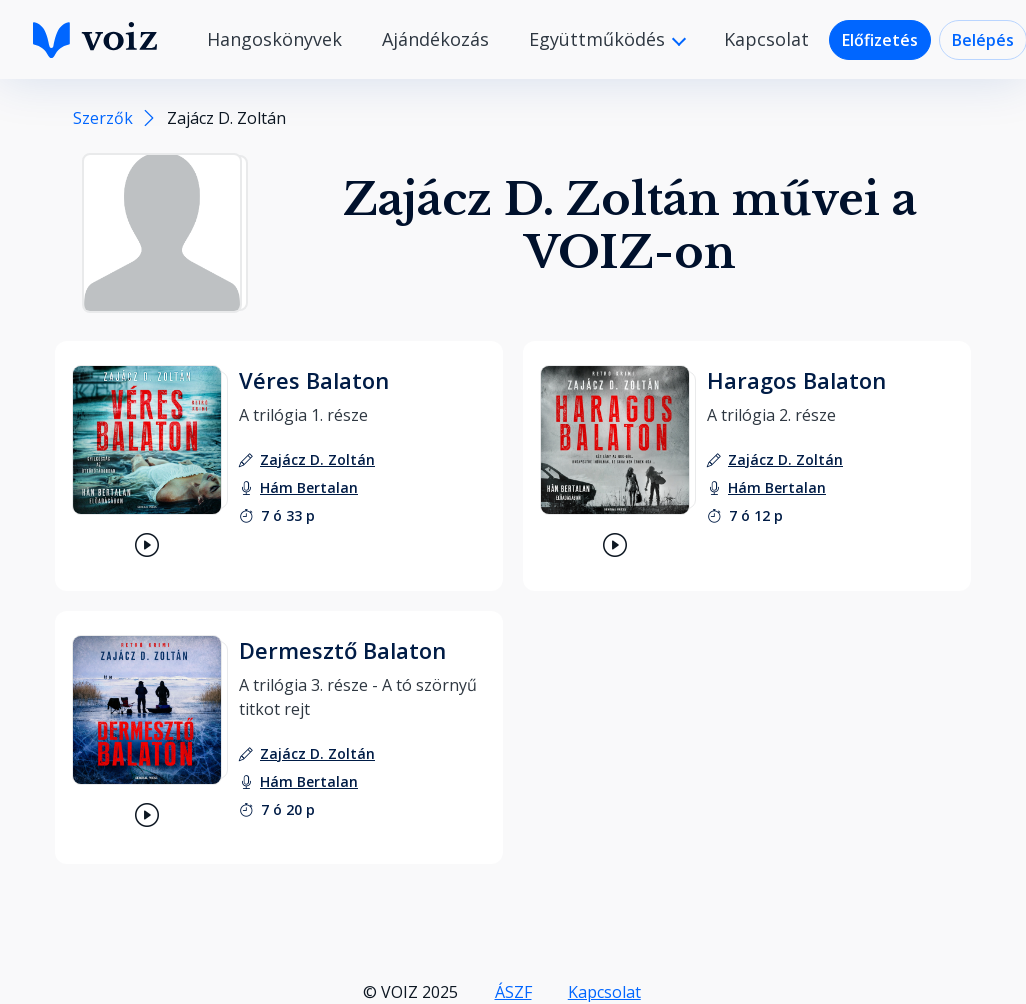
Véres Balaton (314, 380)
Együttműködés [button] (599, 39)
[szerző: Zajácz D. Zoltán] (317, 459)
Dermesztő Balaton (342, 650)
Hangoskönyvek (274, 39)
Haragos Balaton (796, 380)
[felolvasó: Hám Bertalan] (309, 487)
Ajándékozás (435, 39)
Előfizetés (880, 40)
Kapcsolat (766, 39)
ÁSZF (513, 992)
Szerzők (103, 118)
